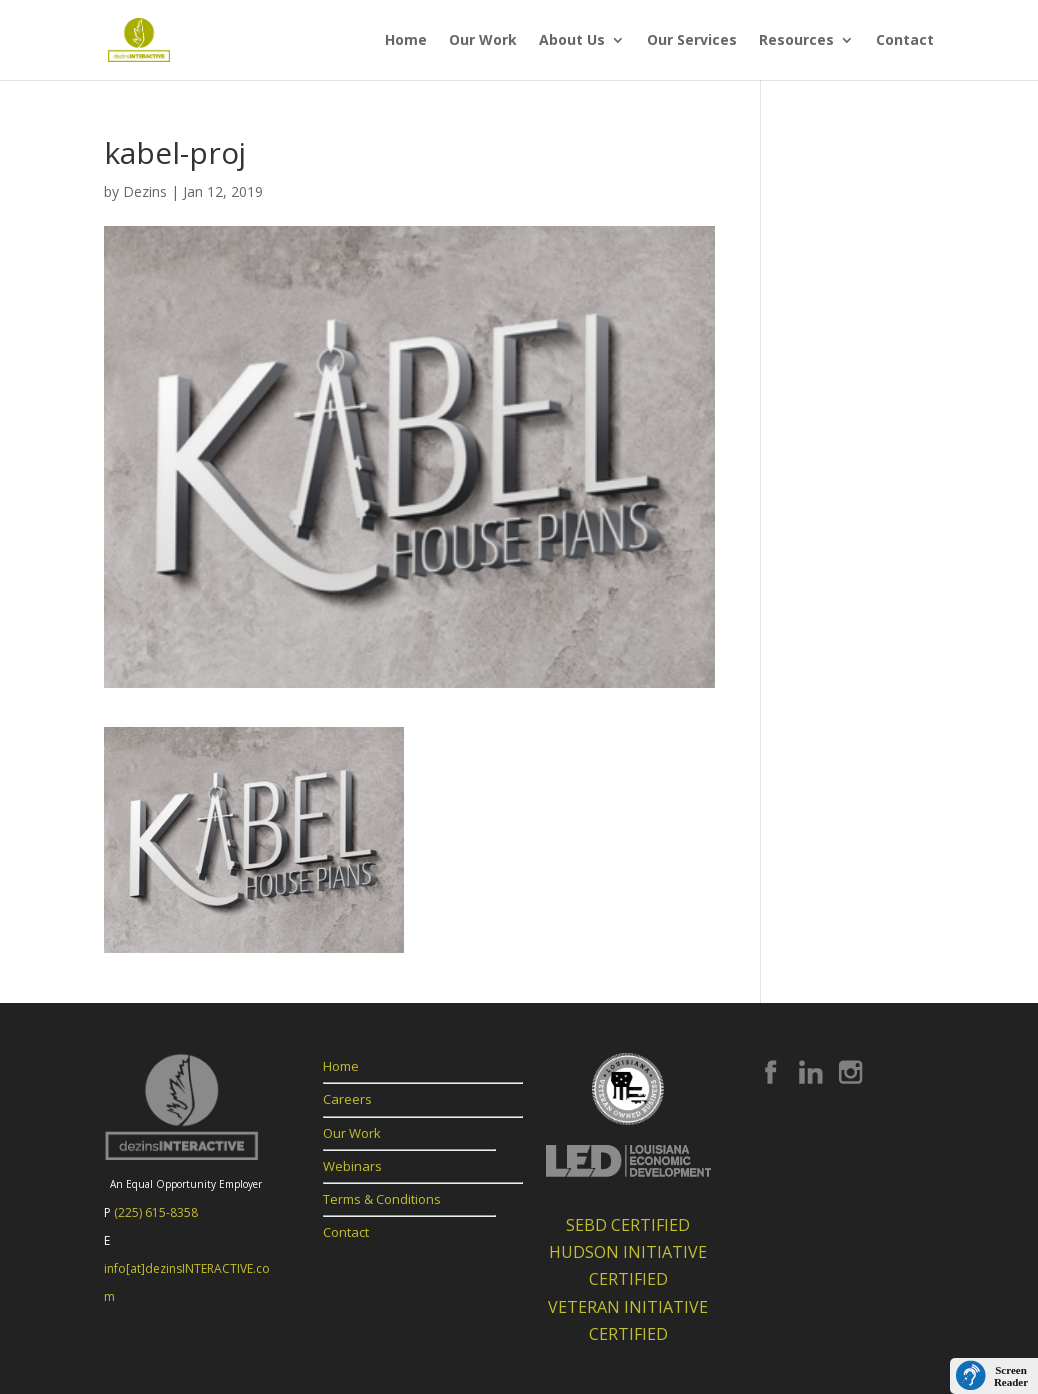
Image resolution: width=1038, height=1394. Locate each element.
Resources (796, 41)
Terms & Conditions (382, 1199)
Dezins (145, 191)
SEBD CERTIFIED (628, 1225)
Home (406, 41)
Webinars (352, 1166)
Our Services (692, 41)
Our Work (483, 41)
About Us (572, 41)
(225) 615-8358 (156, 1212)
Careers (347, 1099)
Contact (905, 41)
